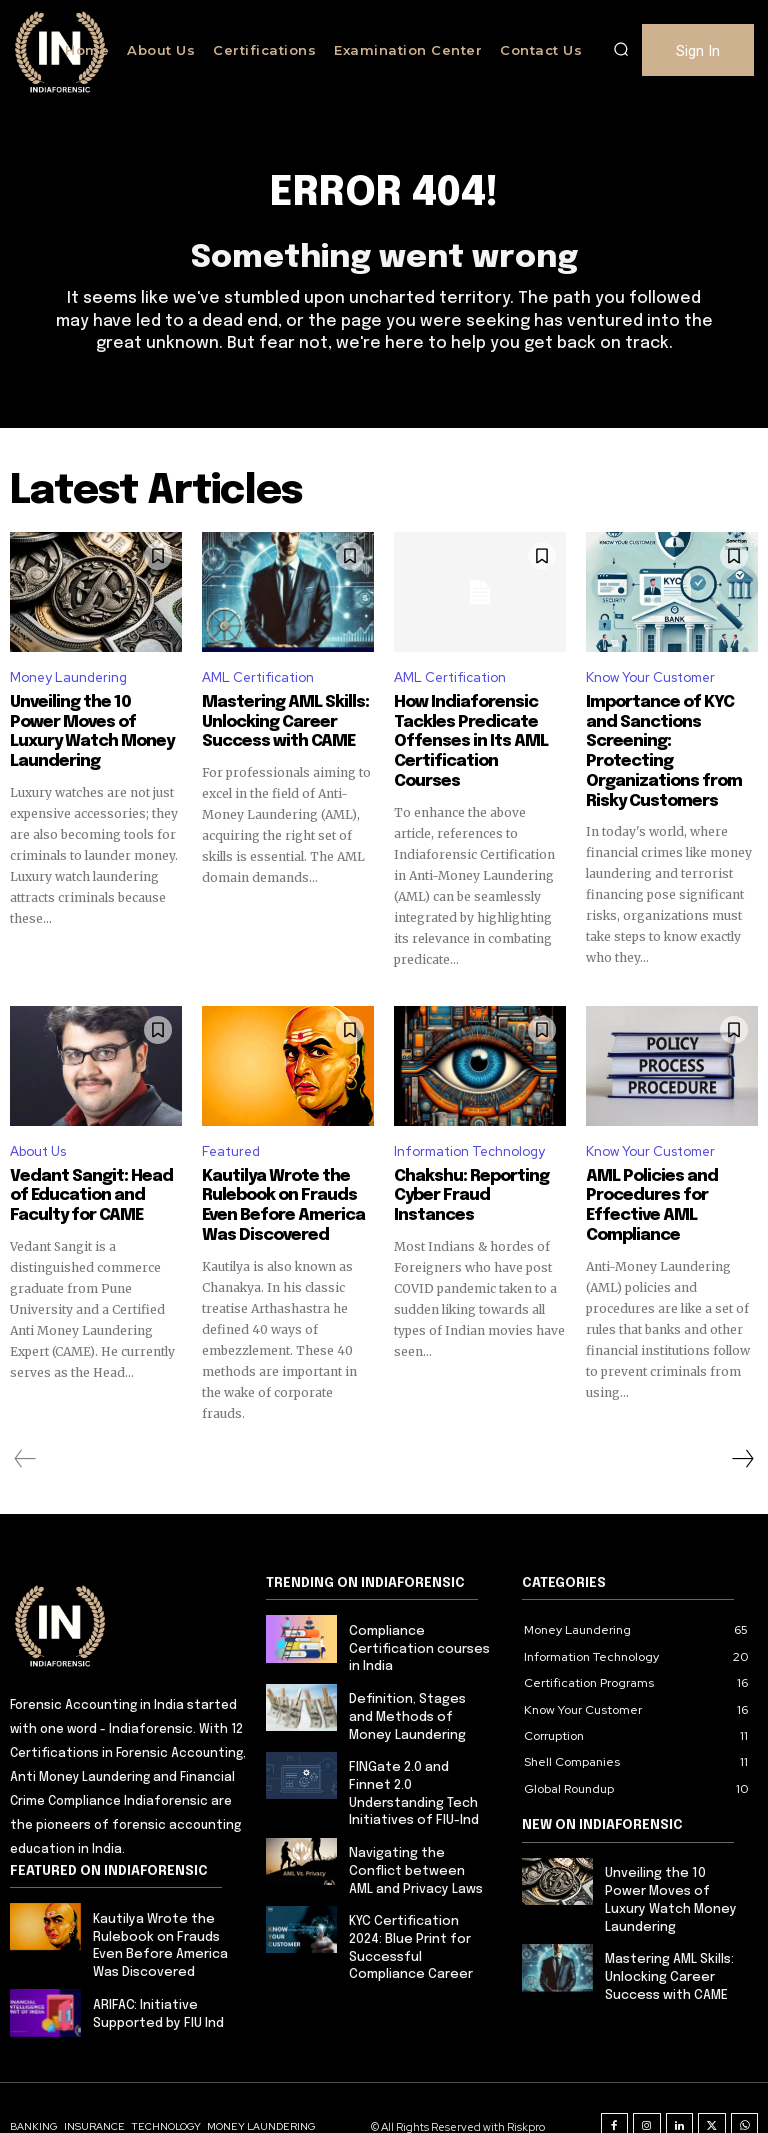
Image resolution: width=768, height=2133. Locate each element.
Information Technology (469, 1124)
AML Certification (258, 677)
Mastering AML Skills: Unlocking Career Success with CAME (276, 720)
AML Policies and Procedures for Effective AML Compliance (644, 1176)
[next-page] (742, 1425)
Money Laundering (68, 677)
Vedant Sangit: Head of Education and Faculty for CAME (93, 1167)
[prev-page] (25, 1425)
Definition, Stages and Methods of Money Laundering (419, 1679)
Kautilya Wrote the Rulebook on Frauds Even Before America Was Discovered (275, 1176)
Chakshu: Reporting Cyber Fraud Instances (474, 1158)
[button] (621, 50)
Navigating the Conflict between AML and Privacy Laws (417, 1826)
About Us (38, 1124)
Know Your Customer (650, 677)
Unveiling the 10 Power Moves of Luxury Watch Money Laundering (95, 720)
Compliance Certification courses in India (416, 1614)
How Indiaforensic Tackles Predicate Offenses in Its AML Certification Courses (472, 729)
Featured (231, 1124)
